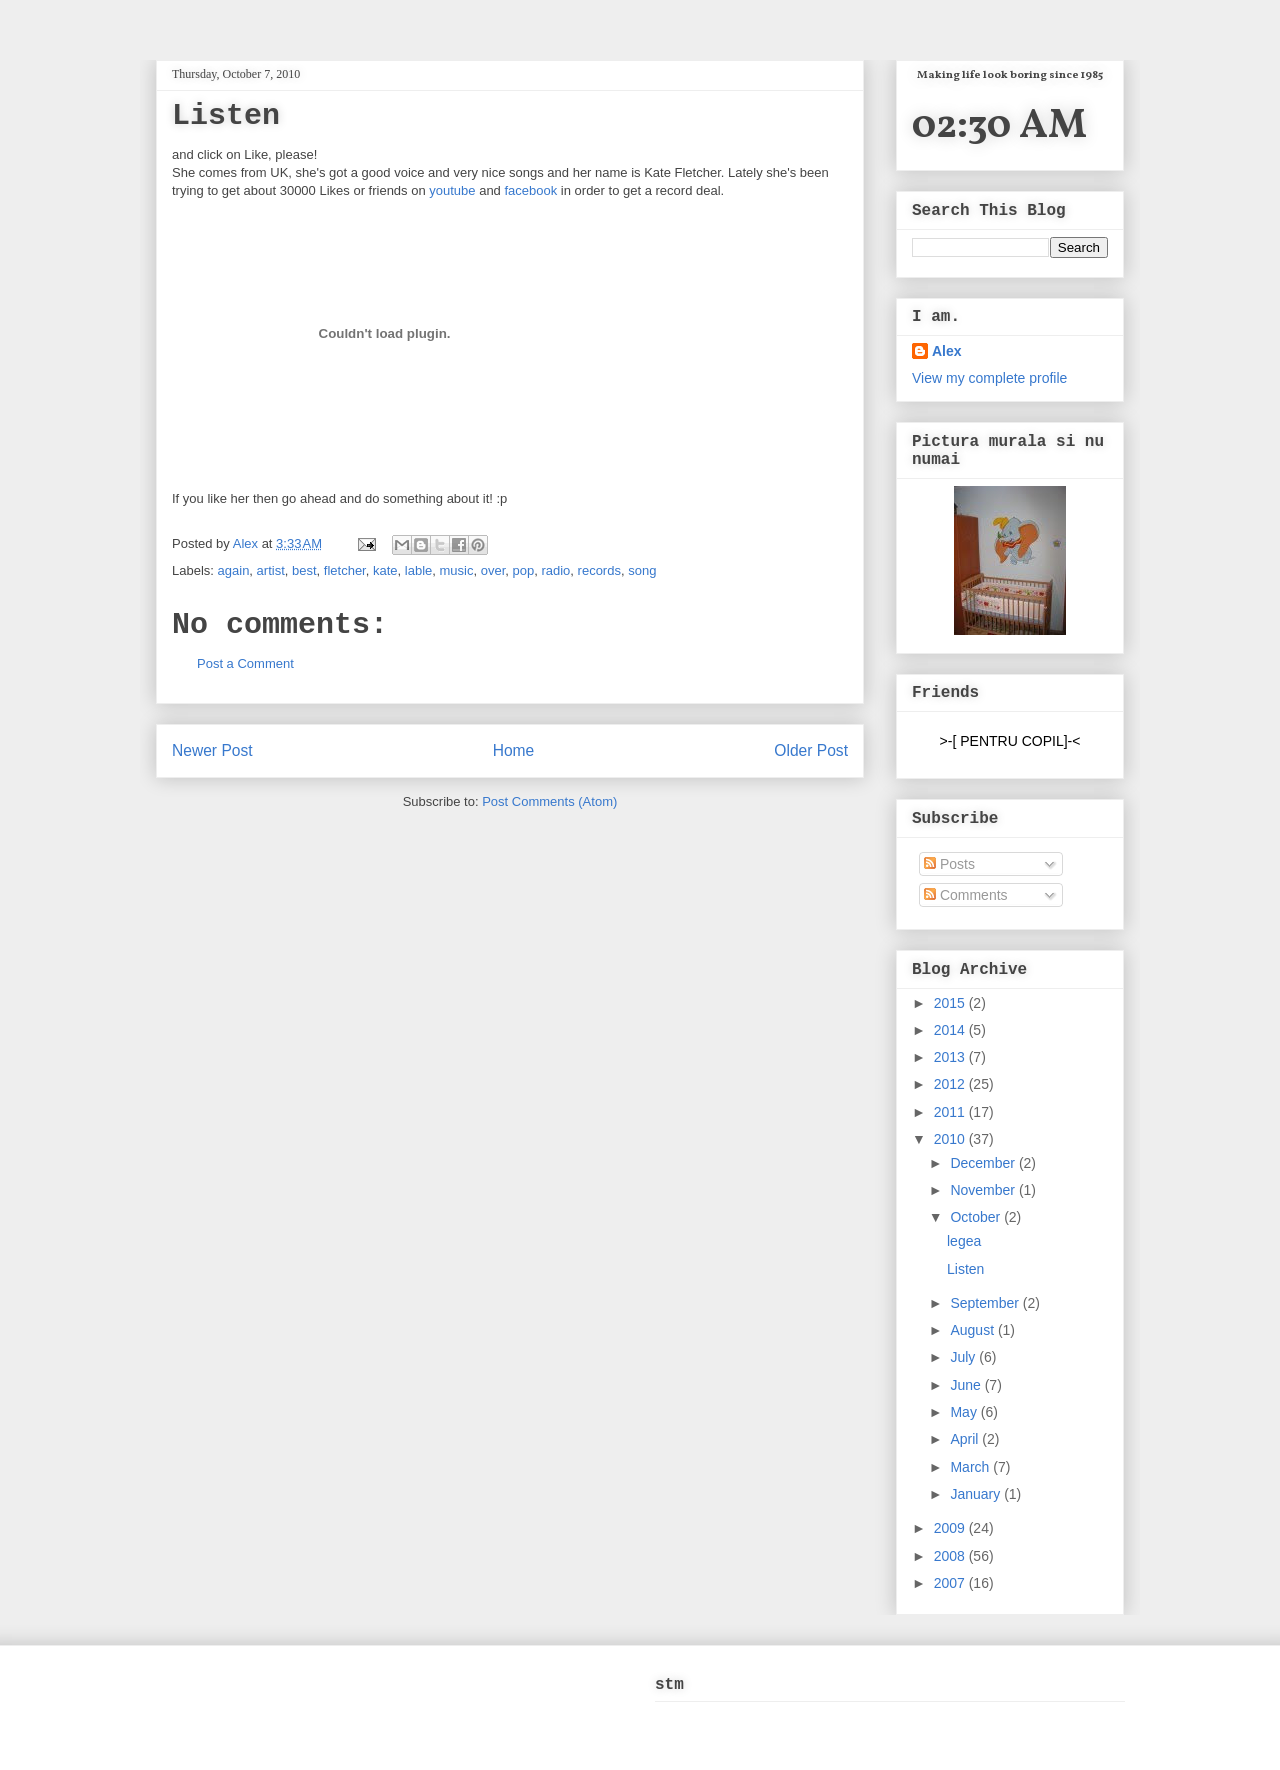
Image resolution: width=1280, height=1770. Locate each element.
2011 (951, 1112)
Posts (949, 864)
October (977, 1217)
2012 (951, 1084)
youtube (452, 190)
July (964, 1357)
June (967, 1385)
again (234, 570)
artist (271, 570)
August (973, 1330)
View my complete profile (989, 378)
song (642, 570)
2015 (951, 1003)
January (977, 1494)
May (965, 1412)
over (493, 570)
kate (385, 570)
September (986, 1303)
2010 (951, 1139)
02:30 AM (999, 127)
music (456, 570)
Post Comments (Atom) (549, 801)
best (304, 570)
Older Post (811, 750)
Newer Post (212, 750)
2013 (951, 1057)
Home (514, 750)
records (599, 570)
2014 (951, 1030)
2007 (951, 1583)
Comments (966, 895)
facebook (530, 190)
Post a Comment (245, 663)
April (966, 1439)
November (984, 1190)
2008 (951, 1556)
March (971, 1467)
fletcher (345, 570)
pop (523, 570)
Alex (247, 543)
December (984, 1163)
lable (418, 570)
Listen (965, 1269)
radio (555, 570)
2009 (951, 1528)
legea (964, 1241)
